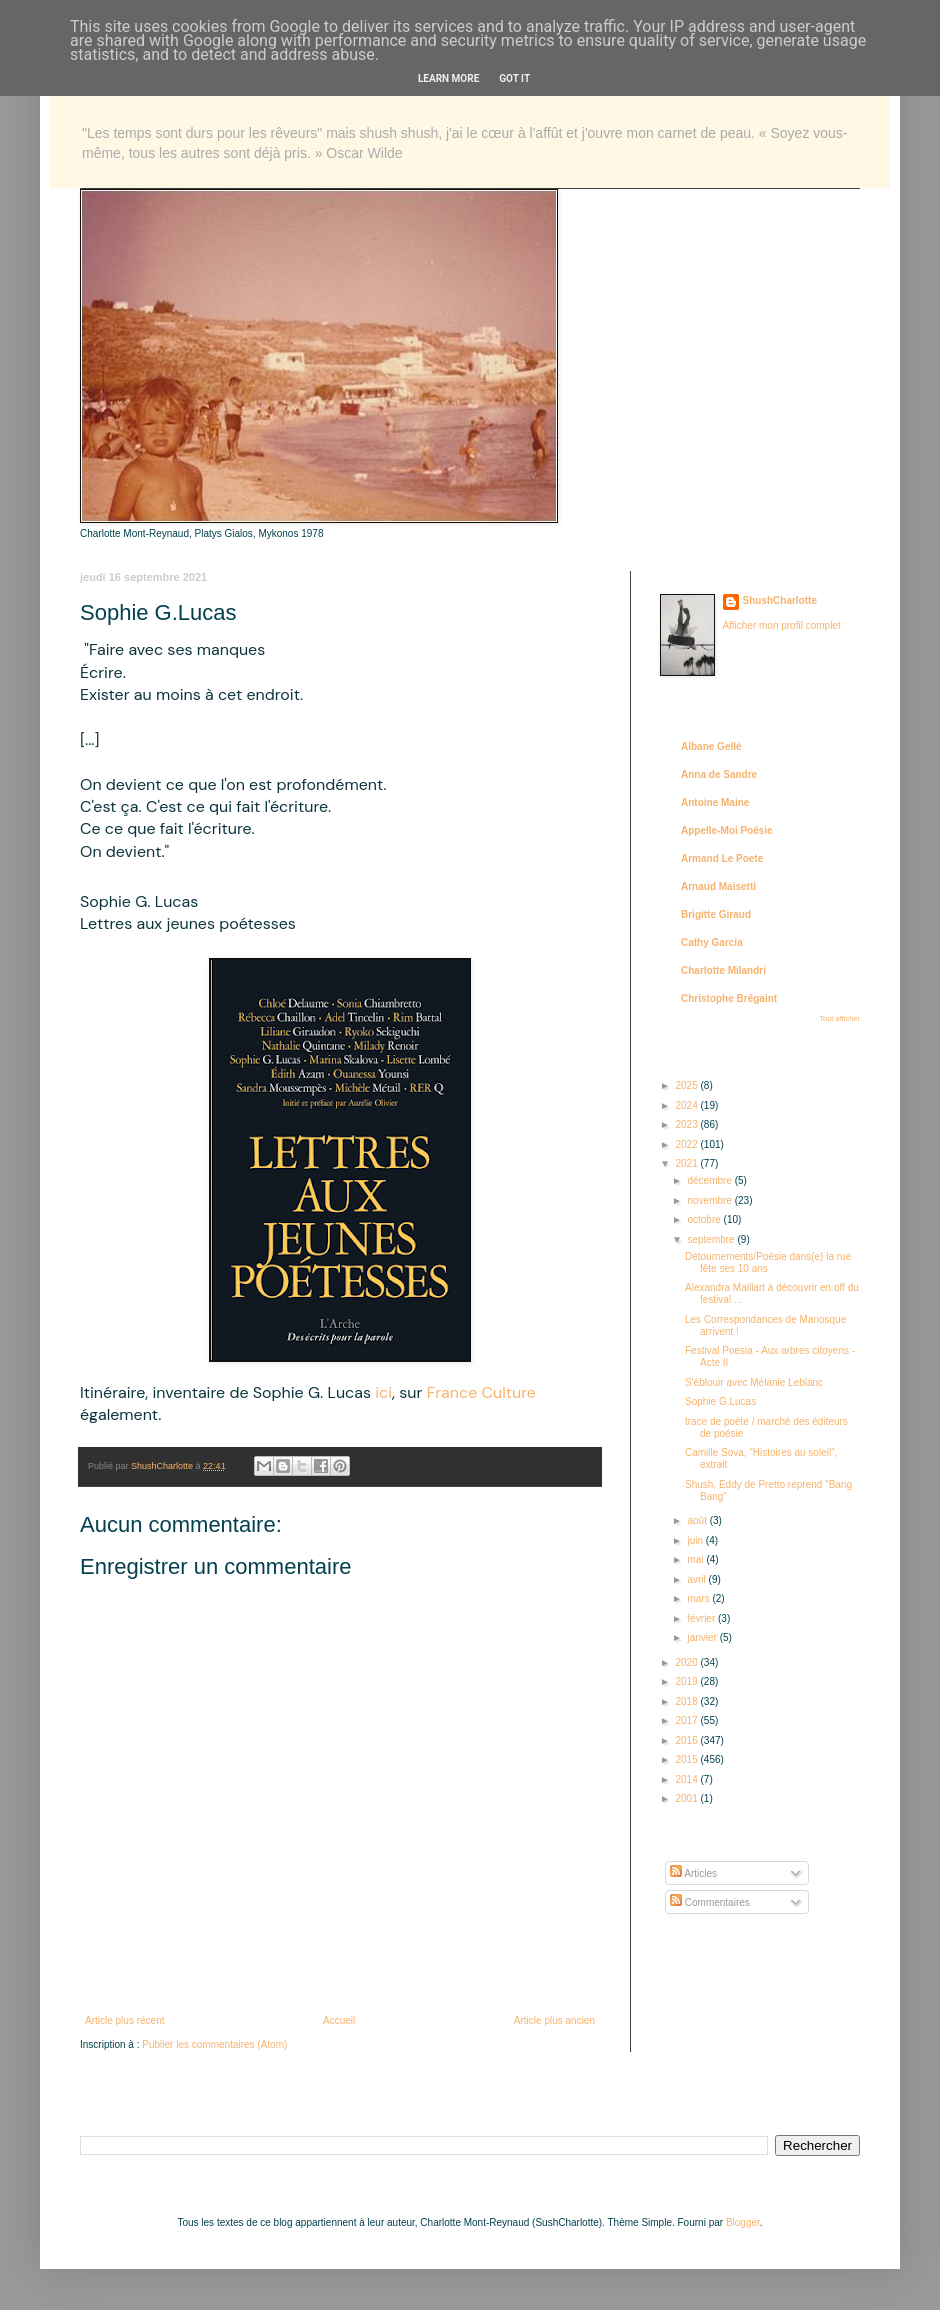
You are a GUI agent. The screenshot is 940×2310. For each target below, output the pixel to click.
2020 (687, 1662)
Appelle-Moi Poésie (727, 830)
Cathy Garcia (712, 942)
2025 (687, 1085)
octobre (705, 1219)
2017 (687, 1720)
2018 (687, 1701)
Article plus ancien (554, 2020)
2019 (687, 1681)
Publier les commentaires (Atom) (214, 2044)
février (702, 1618)
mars (699, 1598)
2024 (687, 1105)
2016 (687, 1740)
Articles (693, 1873)
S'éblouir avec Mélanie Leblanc (754, 1382)
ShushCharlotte (780, 600)
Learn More (448, 78)
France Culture (481, 1392)
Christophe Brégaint (729, 998)
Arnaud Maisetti (718, 886)
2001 (687, 1798)
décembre (710, 1180)
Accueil (339, 2020)
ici (383, 1392)
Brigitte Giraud (716, 914)
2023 (687, 1124)
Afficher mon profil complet (782, 625)
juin (696, 1540)
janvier (703, 1637)
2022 (687, 1144)
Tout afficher (839, 1018)
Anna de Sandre (719, 774)
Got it (514, 78)
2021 (687, 1163)
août (698, 1520)
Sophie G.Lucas (720, 1401)
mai (696, 1559)
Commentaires (710, 1902)
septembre (712, 1239)
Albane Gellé (711, 746)
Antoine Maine (715, 802)
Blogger (743, 2222)
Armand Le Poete (722, 858)
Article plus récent (124, 2020)
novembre (710, 1200)
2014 (687, 1779)
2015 (687, 1759)
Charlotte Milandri (723, 970)
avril (697, 1579)
